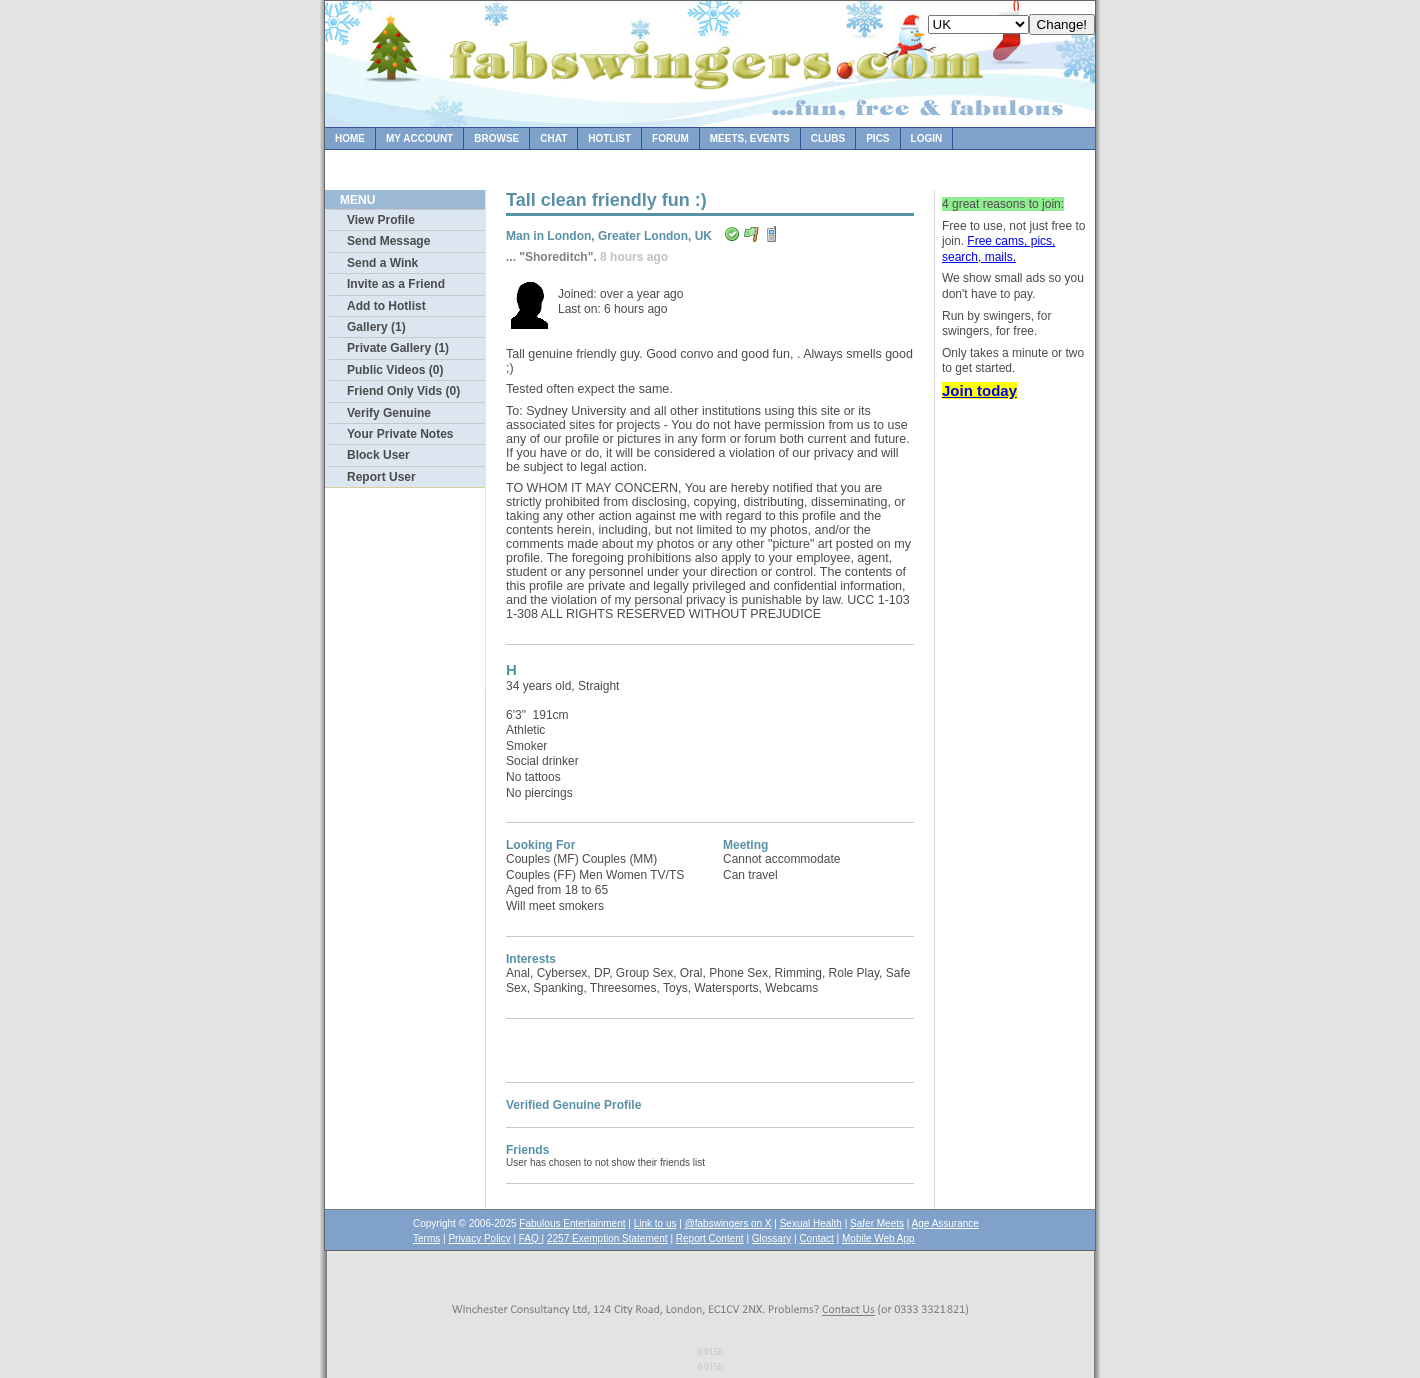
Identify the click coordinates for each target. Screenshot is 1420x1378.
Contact (816, 1238)
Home (350, 138)
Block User (378, 455)
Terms (426, 1238)
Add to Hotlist (386, 306)
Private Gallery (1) (398, 348)
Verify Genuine (389, 413)
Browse (496, 138)
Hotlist (609, 138)
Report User (381, 477)
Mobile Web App (878, 1238)
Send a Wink (382, 263)
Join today (979, 390)
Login (927, 138)
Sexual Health (811, 1223)
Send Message (388, 241)
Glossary (771, 1238)
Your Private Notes (400, 434)
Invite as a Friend (396, 284)
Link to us (655, 1223)
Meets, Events (750, 138)
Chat (553, 138)
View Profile (381, 220)
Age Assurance (945, 1223)
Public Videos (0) (395, 370)
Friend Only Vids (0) (403, 391)
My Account (419, 138)
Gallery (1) (376, 327)
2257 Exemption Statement (607, 1238)
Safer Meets (877, 1223)
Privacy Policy (479, 1238)
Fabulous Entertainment (572, 1223)
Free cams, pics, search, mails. (998, 249)
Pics (877, 138)
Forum (670, 138)
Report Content (710, 1238)
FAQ (530, 1238)
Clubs (828, 138)
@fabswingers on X (728, 1223)
